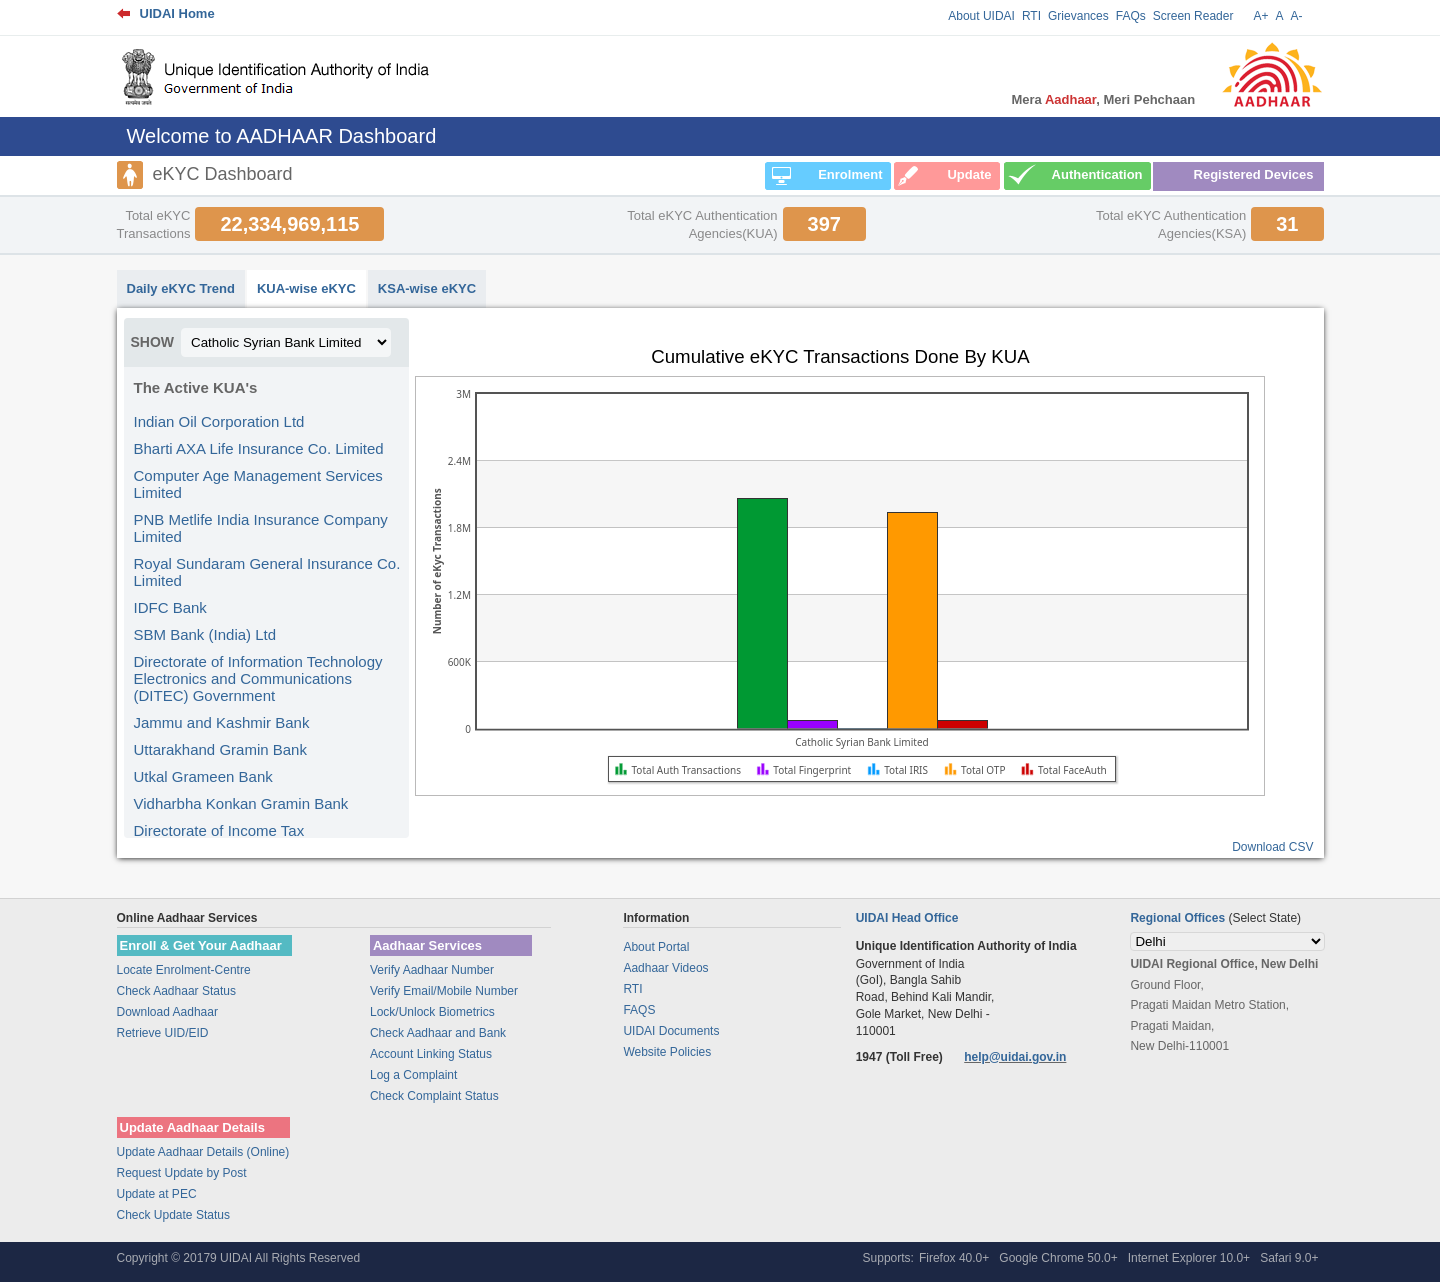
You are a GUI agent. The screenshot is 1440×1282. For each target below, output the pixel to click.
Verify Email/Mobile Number (444, 991)
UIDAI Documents (671, 1031)
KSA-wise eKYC (427, 288)
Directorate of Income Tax (219, 830)
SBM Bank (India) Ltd (205, 634)
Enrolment (850, 174)
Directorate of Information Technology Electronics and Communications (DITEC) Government (258, 678)
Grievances (1078, 16)
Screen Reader (1193, 16)
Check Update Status (173, 1215)
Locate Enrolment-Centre (184, 970)
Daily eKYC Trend (181, 288)
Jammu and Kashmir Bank (222, 722)
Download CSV (1272, 847)
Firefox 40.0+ (954, 1258)
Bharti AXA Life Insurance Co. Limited (259, 448)
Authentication (1097, 174)
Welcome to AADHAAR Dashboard (282, 136)
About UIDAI (981, 16)
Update (969, 174)
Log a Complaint (413, 1075)
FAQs (1131, 16)
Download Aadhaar (167, 1012)
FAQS (639, 1010)
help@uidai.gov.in (1015, 1057)
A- (1297, 16)
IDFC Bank (170, 607)
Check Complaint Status (434, 1096)
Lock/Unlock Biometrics (432, 1012)
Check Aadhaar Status (176, 991)
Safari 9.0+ (1289, 1258)
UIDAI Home (177, 13)
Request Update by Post (182, 1173)
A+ (1260, 16)
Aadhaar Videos (665, 968)
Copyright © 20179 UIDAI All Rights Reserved (239, 1258)
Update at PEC (157, 1194)
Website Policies (667, 1052)
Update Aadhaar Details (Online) (203, 1152)
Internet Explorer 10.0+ (1189, 1258)
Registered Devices (1254, 174)
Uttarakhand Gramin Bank (220, 749)
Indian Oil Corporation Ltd (219, 421)
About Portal (656, 947)
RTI (1031, 16)
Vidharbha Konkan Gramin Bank (241, 803)
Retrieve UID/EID (163, 1033)
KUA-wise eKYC (306, 288)
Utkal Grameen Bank (203, 776)
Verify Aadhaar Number (432, 970)
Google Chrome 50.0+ (1058, 1258)
